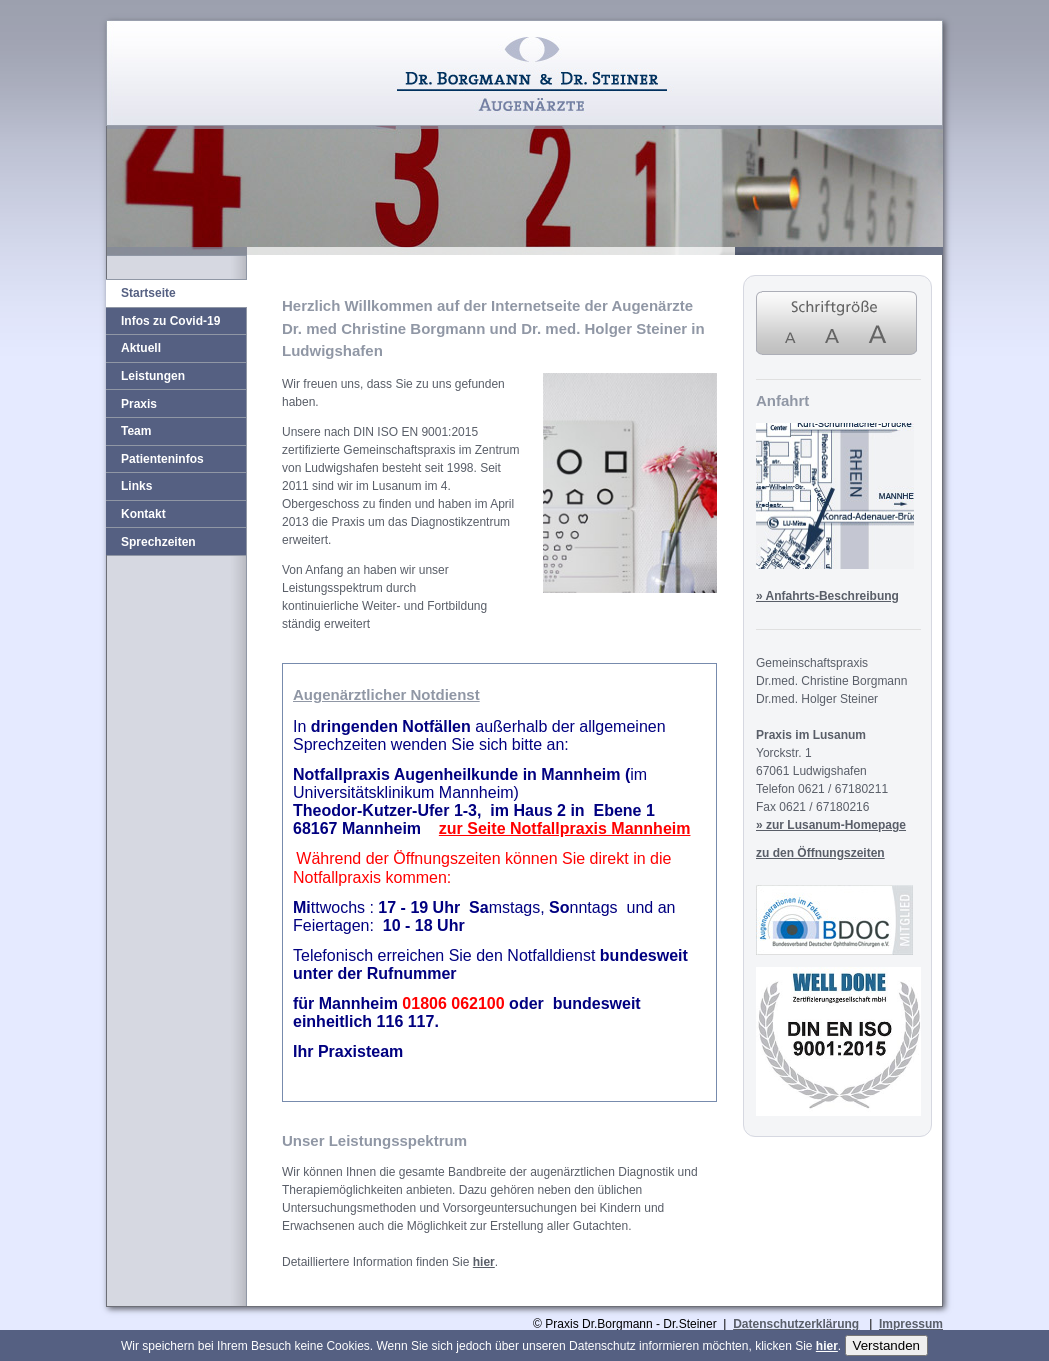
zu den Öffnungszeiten (820, 853)
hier (484, 1262)
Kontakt (143, 514)
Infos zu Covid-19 (170, 321)
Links (136, 486)
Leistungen (153, 376)
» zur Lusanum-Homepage (831, 825)
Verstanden (886, 1345)
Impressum (911, 1324)
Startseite (148, 293)
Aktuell (141, 348)
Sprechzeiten (158, 542)
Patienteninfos (162, 459)
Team (136, 431)
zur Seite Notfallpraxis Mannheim (565, 828)
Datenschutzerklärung (796, 1324)
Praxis (139, 404)
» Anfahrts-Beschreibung (827, 596)
